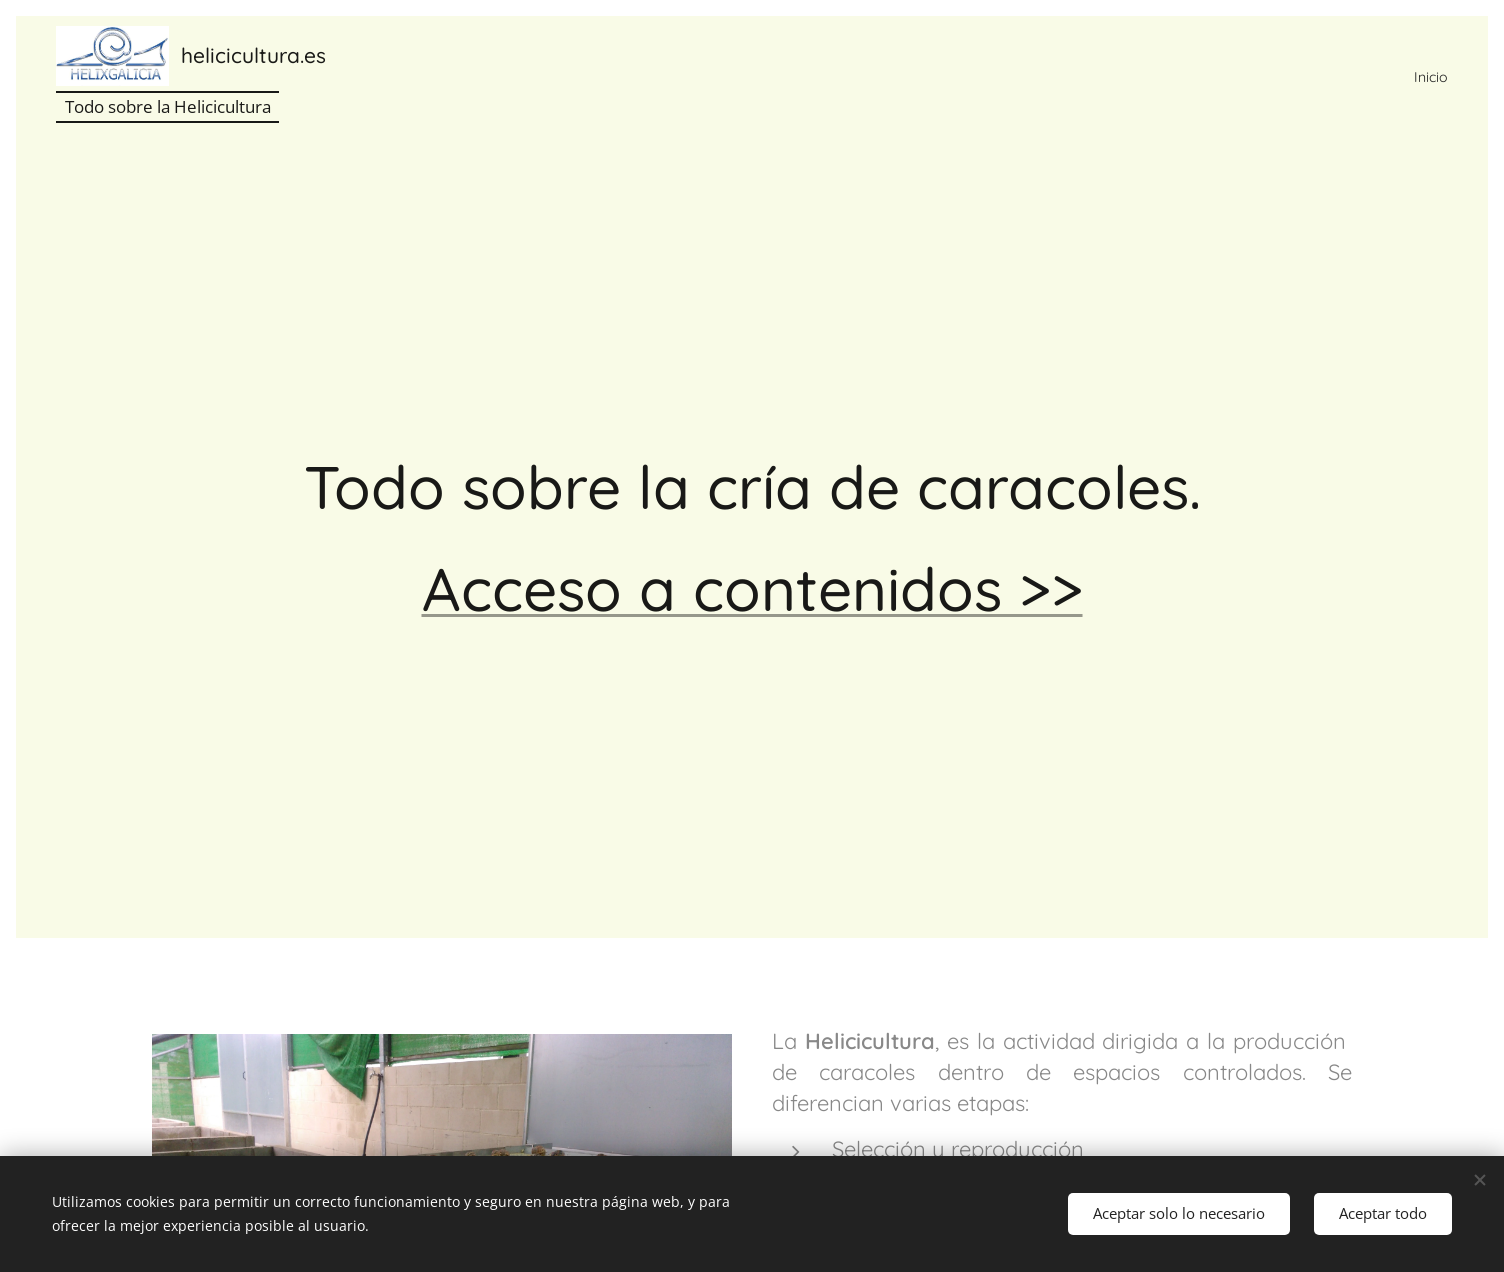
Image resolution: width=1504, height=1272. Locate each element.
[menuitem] (1424, 77)
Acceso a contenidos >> (752, 588)
